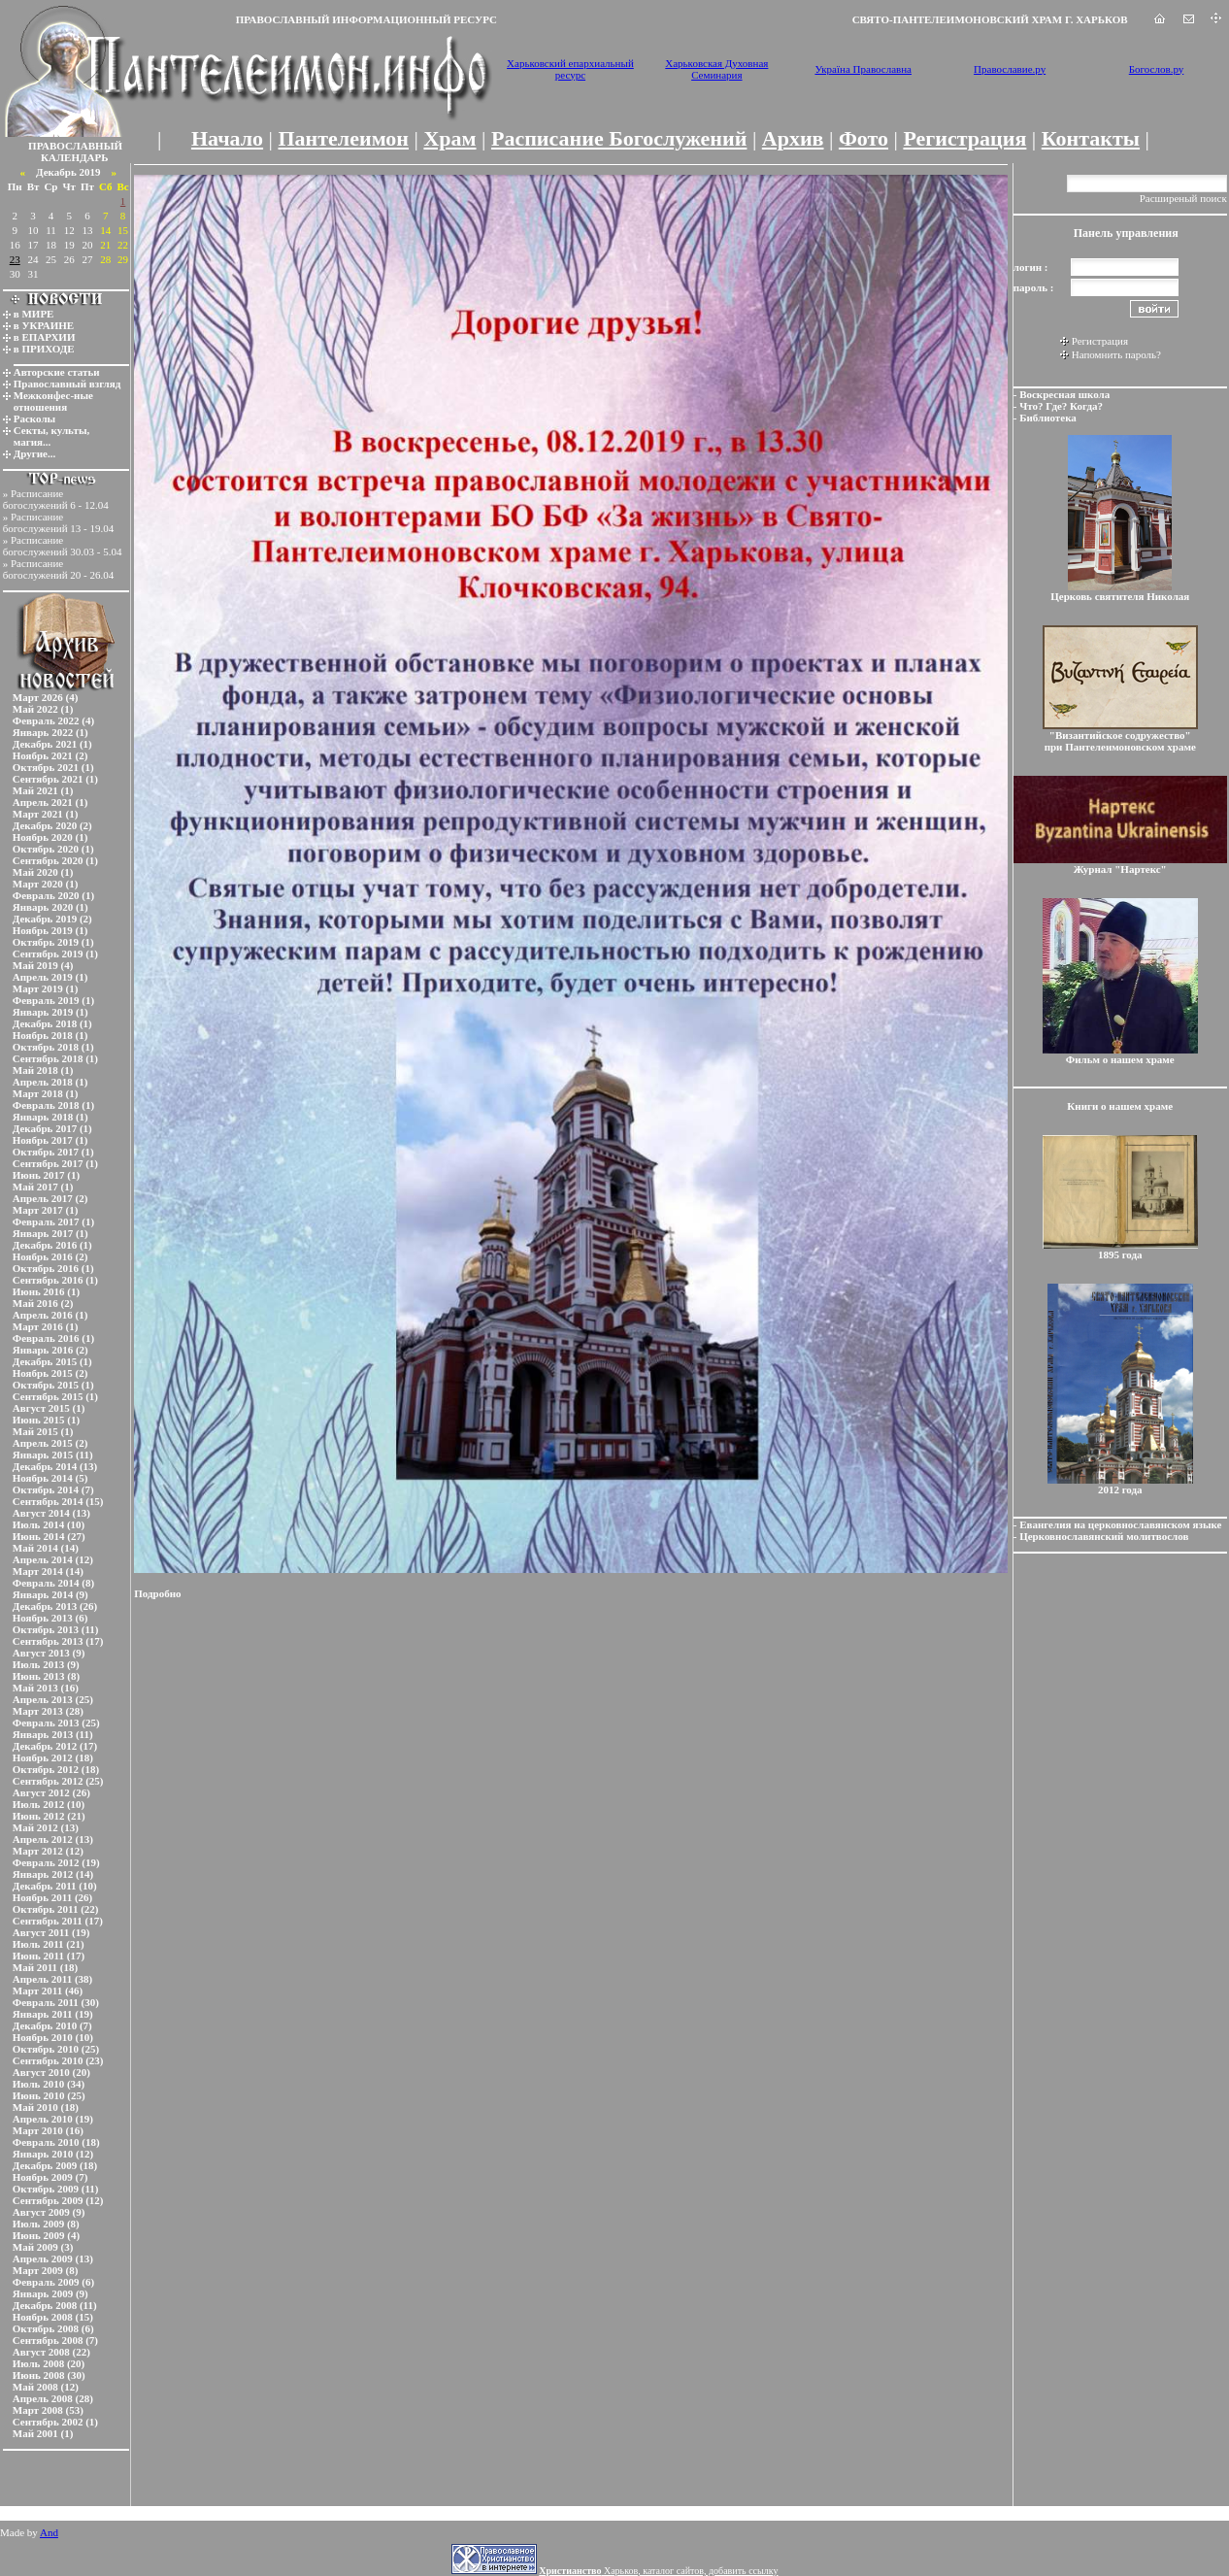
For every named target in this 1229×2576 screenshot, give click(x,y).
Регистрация (964, 138)
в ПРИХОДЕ (44, 348)
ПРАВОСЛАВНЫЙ (75, 145)
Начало (227, 138)
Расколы (34, 418)
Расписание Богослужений (619, 138)
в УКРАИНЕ (44, 325)
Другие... (35, 453)
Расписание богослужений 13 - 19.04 (59, 522)
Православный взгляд (67, 383)
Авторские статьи (57, 372)
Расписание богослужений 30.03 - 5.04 (62, 545)
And (49, 2532)
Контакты (1091, 138)
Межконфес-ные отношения (53, 401)
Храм (449, 138)
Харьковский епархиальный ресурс (570, 69)
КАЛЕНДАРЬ (75, 157)
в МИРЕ (34, 313)
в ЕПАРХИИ (45, 337)
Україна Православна (863, 69)
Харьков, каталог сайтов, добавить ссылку (658, 2570)
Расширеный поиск (1183, 198)
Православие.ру (1010, 69)
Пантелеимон (344, 138)
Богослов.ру (1156, 69)
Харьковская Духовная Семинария (716, 69)
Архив (793, 138)
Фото (863, 138)
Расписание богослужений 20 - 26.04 (59, 569)
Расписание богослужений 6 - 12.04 (56, 499)
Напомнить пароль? (1116, 354)
